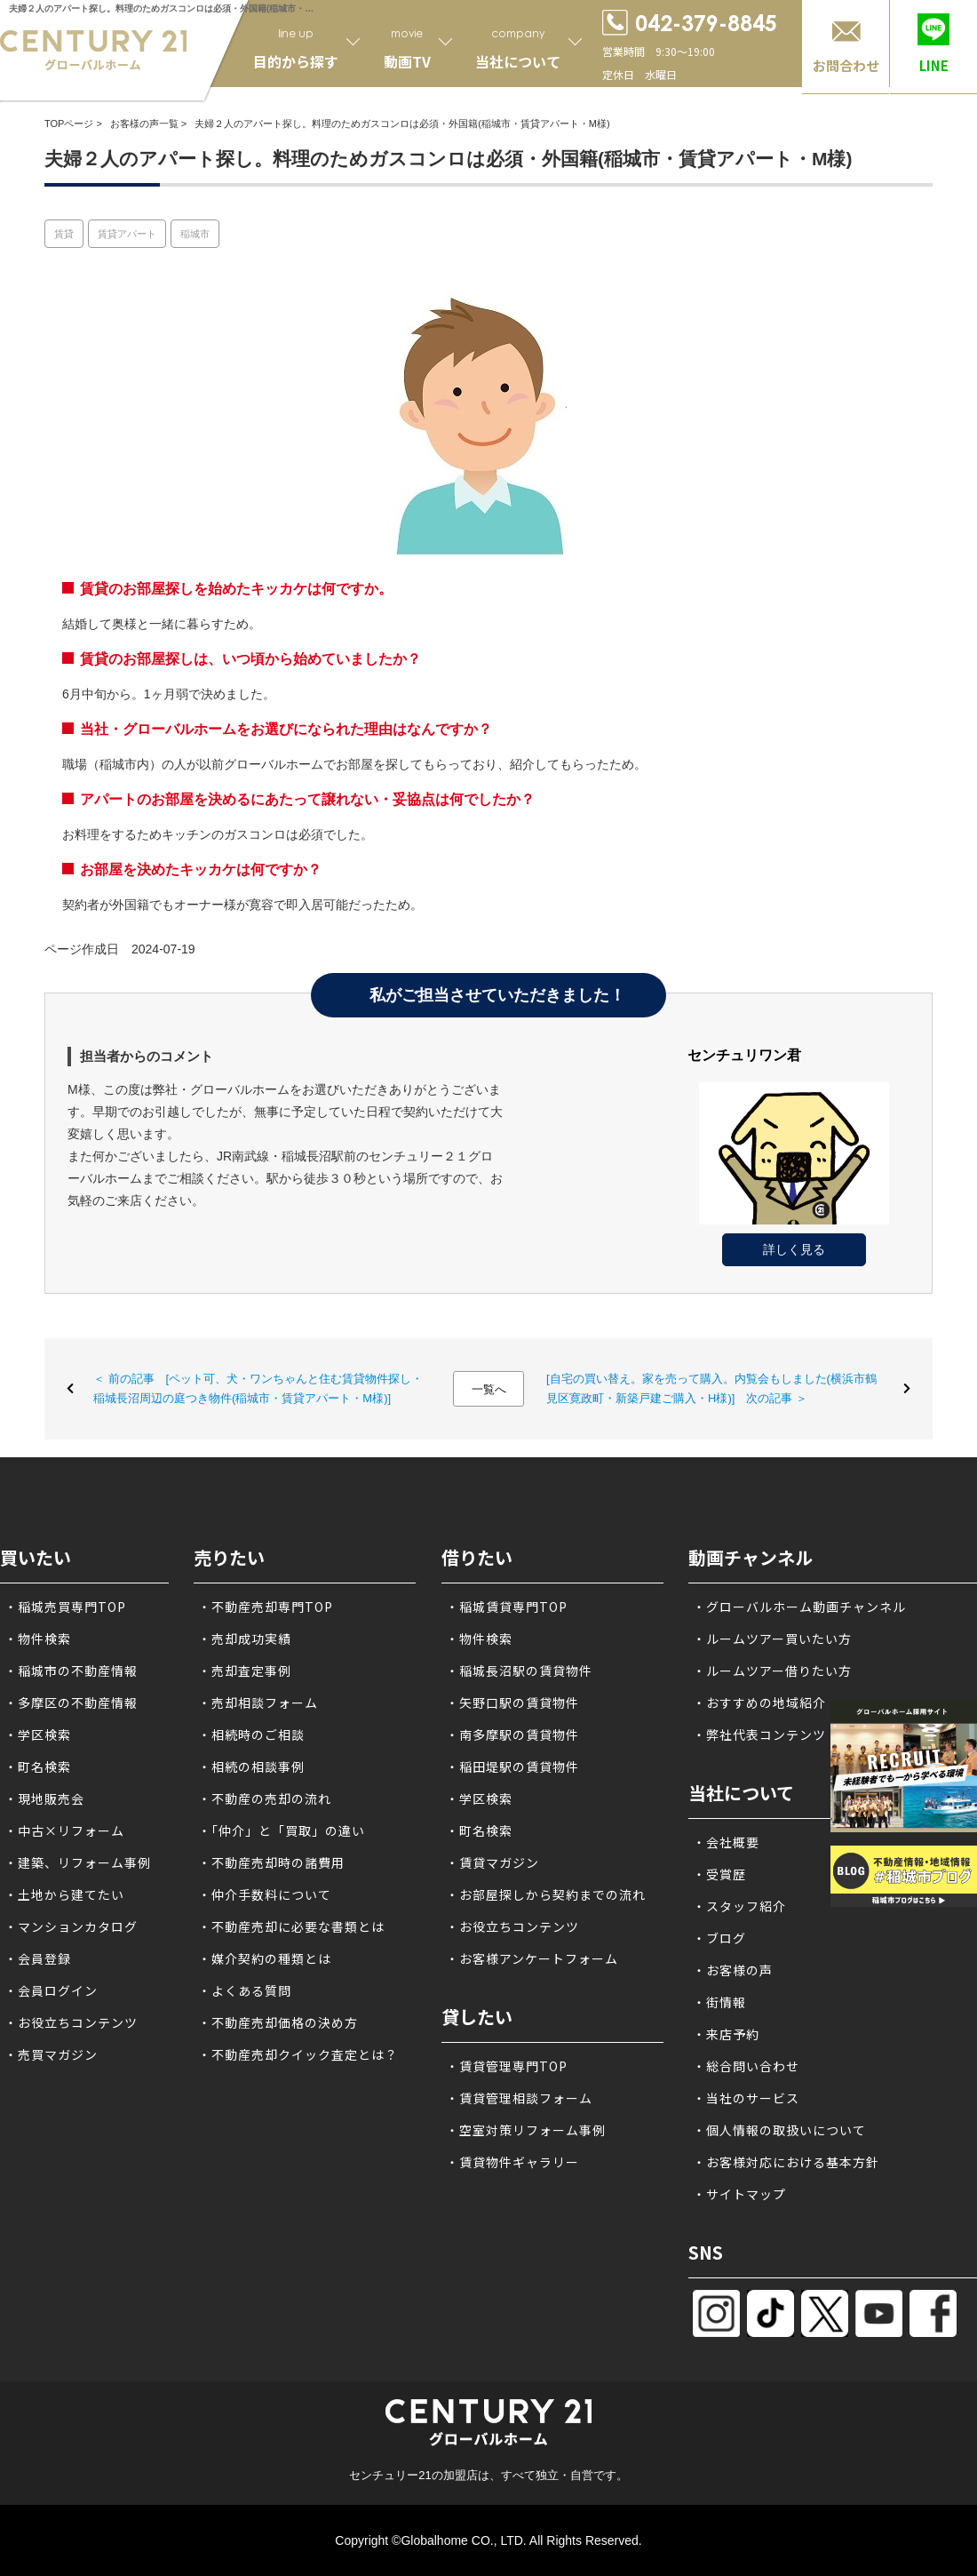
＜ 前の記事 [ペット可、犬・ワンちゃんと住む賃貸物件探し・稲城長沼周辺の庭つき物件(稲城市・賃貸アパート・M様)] (258, 1388)
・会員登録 (37, 1958)
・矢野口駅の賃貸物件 (512, 1702)
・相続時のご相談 (251, 1734)
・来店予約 (726, 2034)
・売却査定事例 (244, 1670)
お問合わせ (846, 65)
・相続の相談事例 (251, 1766)
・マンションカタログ (71, 1926)
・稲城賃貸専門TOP (507, 1606)
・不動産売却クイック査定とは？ (298, 2054)
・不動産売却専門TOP (265, 1606)
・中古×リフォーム (64, 1830)
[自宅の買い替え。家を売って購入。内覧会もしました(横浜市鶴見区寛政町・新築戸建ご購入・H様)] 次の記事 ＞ (711, 1388)
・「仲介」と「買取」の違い (281, 1830)
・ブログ (719, 1938)
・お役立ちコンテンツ (71, 2022)
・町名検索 (37, 1766)
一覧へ (489, 1389)
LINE (934, 65)
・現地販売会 (44, 1798)
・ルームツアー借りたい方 (772, 1670)
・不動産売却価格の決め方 (278, 2022)
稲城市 (195, 233)
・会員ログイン (51, 1990)
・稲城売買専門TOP (65, 1606)
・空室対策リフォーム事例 (526, 2130)
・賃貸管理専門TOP (507, 2066)
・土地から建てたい (64, 1894)
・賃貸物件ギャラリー (512, 2162)
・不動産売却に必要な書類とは (291, 1926)
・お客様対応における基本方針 (786, 2162)
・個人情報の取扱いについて (779, 2130)
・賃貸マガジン (492, 1862)
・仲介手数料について (264, 1894)
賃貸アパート (127, 233)
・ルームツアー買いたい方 (772, 1638)
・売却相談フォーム (258, 1702)
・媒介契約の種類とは (264, 1958)
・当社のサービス (746, 2098)
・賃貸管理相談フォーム (519, 2098)
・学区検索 (37, 1734)
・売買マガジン (51, 2054)
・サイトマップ (739, 2194)
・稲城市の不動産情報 (71, 1670)
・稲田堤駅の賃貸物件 (512, 1766)
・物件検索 (37, 1638)
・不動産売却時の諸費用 (271, 1862)
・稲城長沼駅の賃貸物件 (519, 1670)
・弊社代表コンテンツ (759, 1734)
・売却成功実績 (244, 1638)
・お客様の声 (733, 1970)
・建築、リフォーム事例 (77, 1862)
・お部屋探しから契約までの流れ (546, 1894)
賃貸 (64, 233)
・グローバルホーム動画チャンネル (799, 1606)
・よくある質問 (244, 1990)
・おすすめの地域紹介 (759, 1702)
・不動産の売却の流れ (264, 1798)
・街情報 (719, 2002)
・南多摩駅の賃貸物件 (512, 1734)
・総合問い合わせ (746, 2066)
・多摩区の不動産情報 (71, 1702)
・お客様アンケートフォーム (532, 1958)
